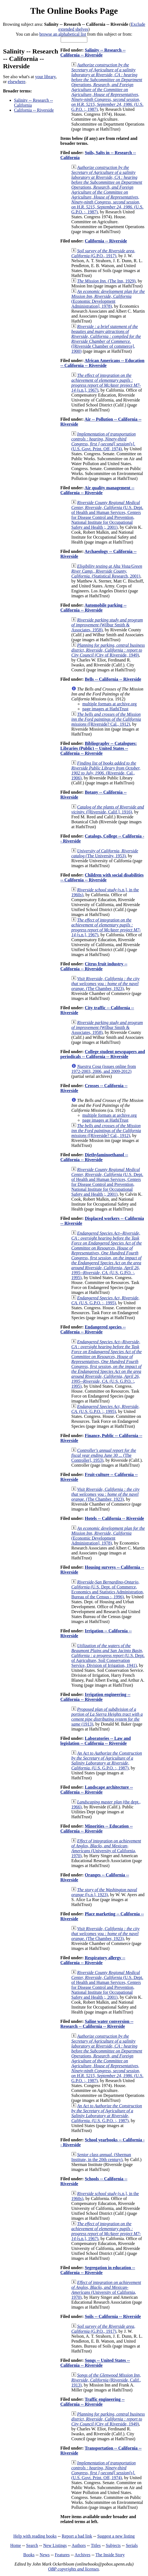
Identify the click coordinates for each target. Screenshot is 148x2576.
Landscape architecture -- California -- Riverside (96, 1789)
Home (15, 2545)
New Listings (55, 2545)
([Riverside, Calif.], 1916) (107, 809)
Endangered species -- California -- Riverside (93, 1329)
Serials (132, 2545)
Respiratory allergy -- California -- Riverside (92, 1960)
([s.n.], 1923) (104, 1892)
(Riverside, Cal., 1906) (105, 770)
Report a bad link (77, 2536)
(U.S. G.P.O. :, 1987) (107, 87)
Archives (82, 2554)
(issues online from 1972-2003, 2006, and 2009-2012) (103, 1069)
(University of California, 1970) (106, 1848)
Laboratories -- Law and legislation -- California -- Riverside (95, 1741)
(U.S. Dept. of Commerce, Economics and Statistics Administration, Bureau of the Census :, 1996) (107, 1589)
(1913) (107, 1716)
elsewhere (16, 81)
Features (62, 2554)
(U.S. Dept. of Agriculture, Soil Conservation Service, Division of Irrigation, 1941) (108, 1655)
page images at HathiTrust (105, 708)
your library (45, 76)
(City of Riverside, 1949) (108, 650)
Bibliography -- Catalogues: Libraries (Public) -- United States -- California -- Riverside (98, 748)
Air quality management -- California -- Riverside (97, 490)
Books (29, 2554)
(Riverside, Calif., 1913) (106, 2380)
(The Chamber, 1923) (105, 983)
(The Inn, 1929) (106, 281)
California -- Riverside (34, 110)
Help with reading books (35, 2536)
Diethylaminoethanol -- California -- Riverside (94, 1157)
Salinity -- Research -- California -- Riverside (92, 52)
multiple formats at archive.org (109, 704)
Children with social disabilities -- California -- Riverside (102, 877)
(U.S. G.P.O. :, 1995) (106, 1255)
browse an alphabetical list (62, 34)
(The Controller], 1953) (103, 1455)
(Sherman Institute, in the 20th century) (101, 2157)
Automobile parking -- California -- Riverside (93, 607)
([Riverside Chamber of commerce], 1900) (106, 339)
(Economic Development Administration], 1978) (108, 299)
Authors (79, 2545)
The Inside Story (110, 2554)
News (44, 2554)
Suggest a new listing (116, 2536)
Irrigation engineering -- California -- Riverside (95, 1697)
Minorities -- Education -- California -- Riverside (96, 1828)
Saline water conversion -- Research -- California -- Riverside (96, 2024)
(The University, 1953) (104, 853)
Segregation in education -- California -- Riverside (97, 2270)
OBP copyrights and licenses (73, 2569)
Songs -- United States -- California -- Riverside (95, 2363)
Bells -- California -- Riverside (113, 679)
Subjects (113, 2545)
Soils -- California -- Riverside (113, 2316)
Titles (96, 2545)
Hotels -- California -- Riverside (114, 1518)
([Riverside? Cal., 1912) (106, 719)
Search (32, 2545)
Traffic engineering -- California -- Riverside (92, 2402)
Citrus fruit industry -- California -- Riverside (93, 966)
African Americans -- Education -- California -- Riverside (102, 363)
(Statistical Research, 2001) (106, 571)
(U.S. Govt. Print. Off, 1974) (103, 441)
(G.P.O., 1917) (103, 253)
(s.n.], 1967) (106, 382)
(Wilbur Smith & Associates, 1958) (107, 625)
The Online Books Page (74, 11)
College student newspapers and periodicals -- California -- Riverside (102, 1054)
